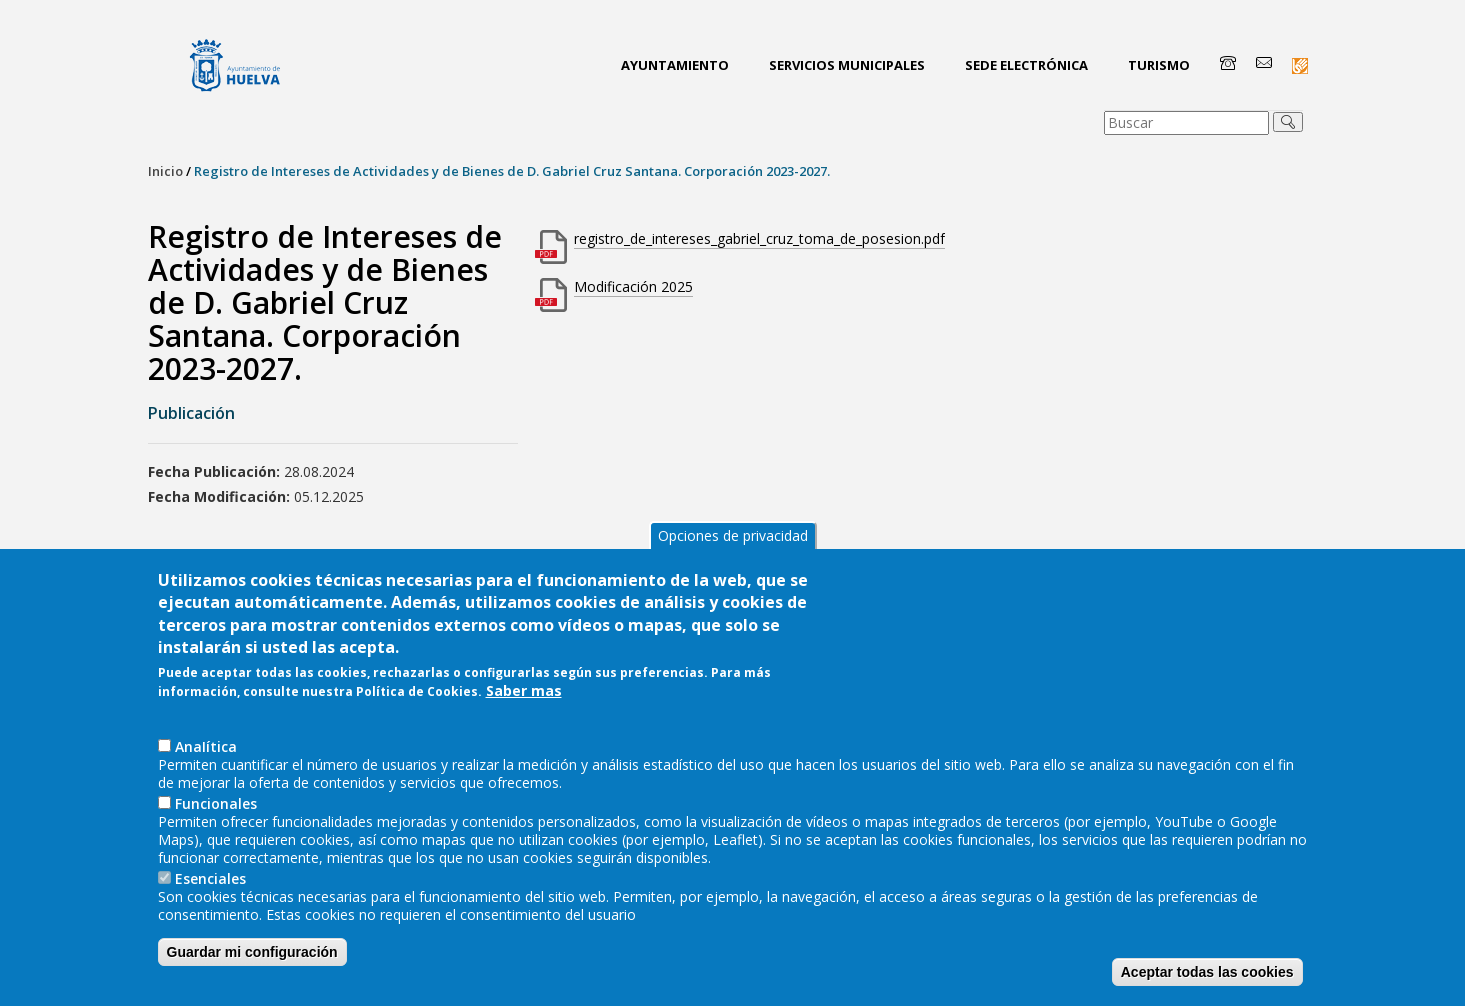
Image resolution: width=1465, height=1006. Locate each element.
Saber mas (524, 732)
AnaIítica (206, 786)
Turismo (1159, 65)
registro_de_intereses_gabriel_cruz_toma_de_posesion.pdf (759, 238)
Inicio (165, 171)
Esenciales (210, 918)
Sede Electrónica (1026, 65)
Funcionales (216, 843)
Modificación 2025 (633, 286)
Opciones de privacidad (733, 575)
